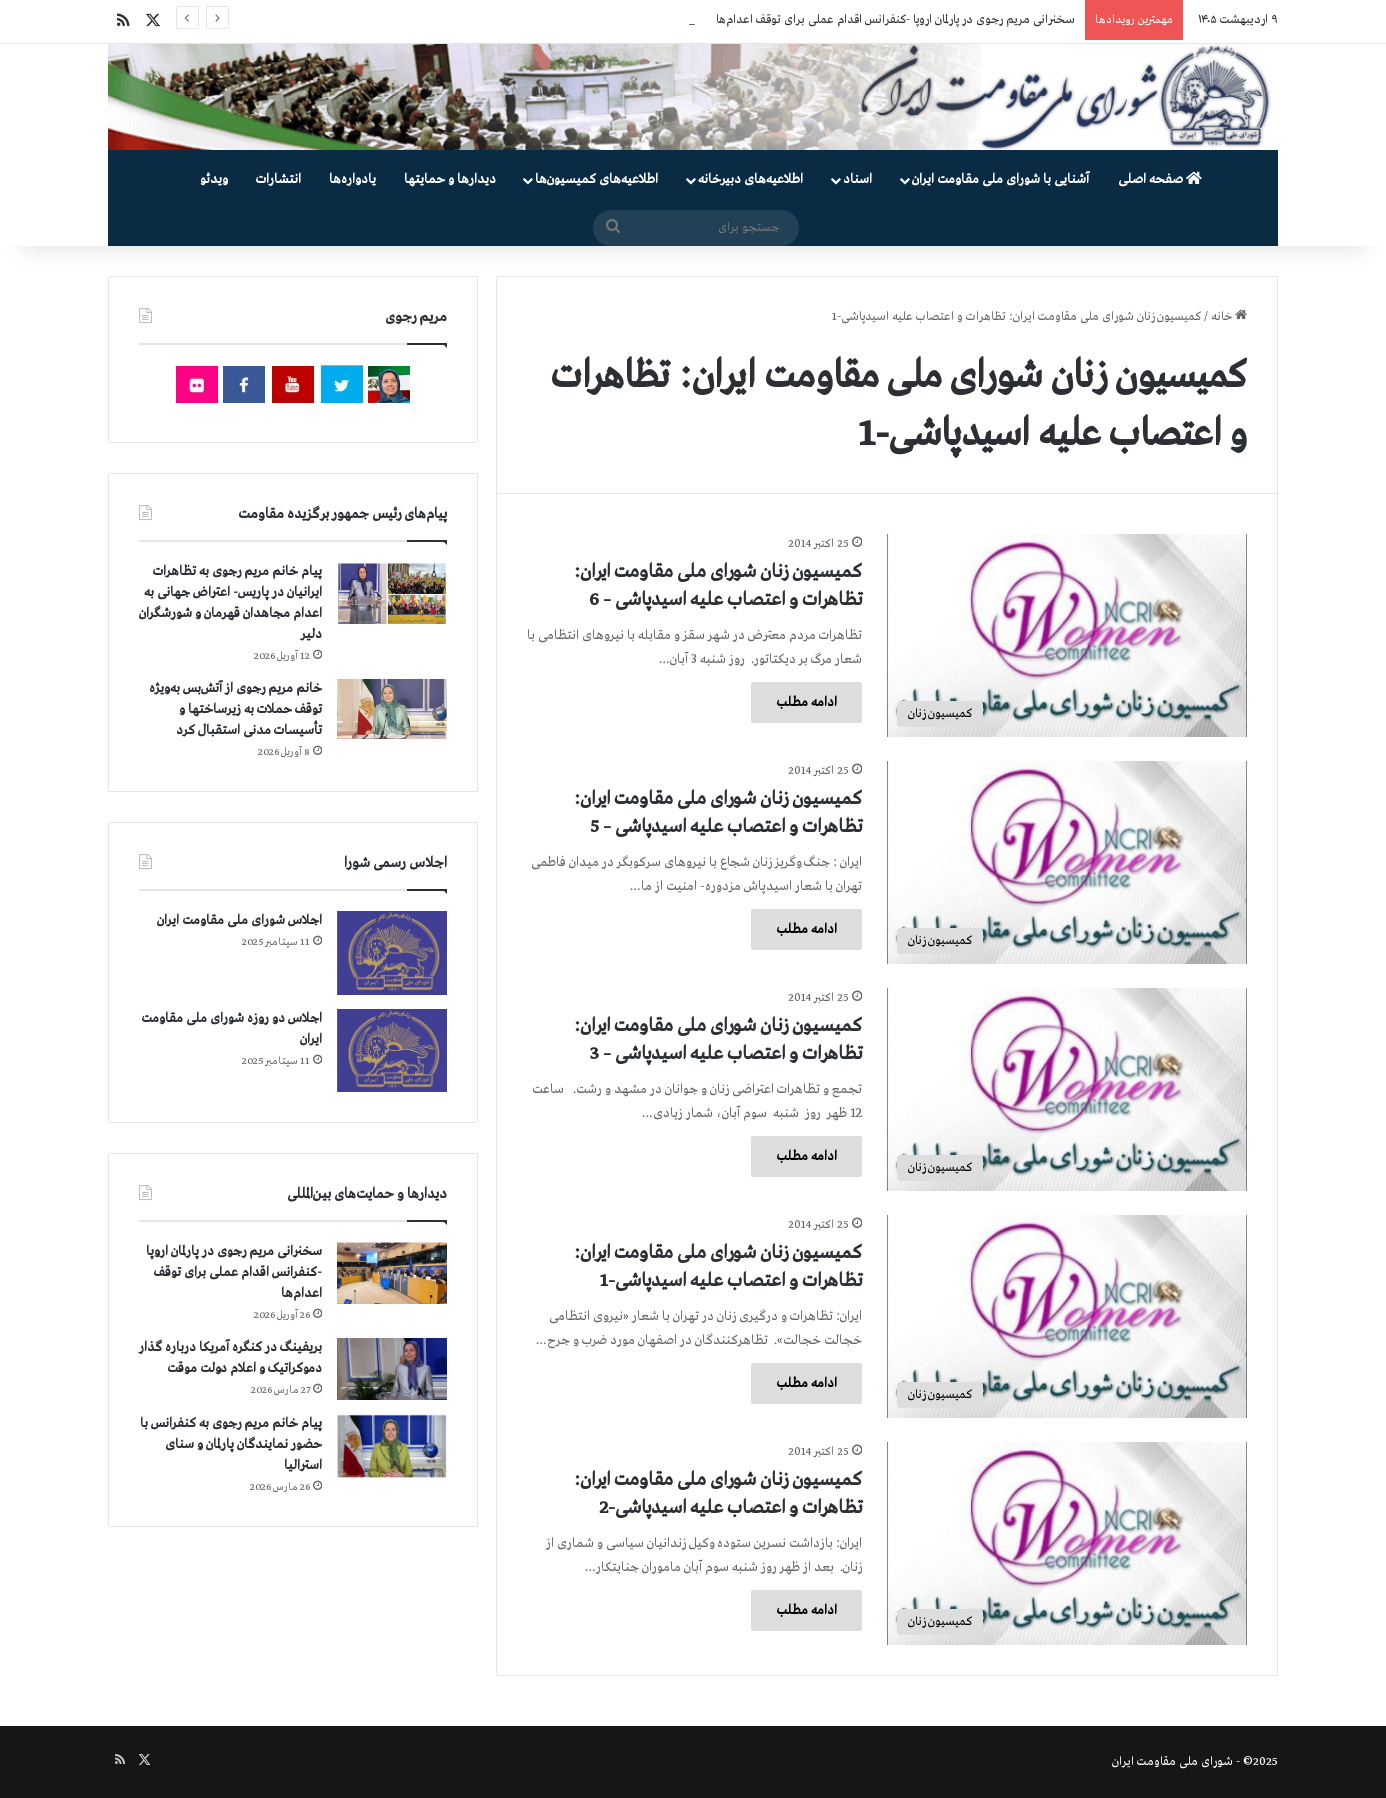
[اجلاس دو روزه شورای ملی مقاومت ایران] (392, 1050)
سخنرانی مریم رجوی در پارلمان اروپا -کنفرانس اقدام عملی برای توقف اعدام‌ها (895, 20)
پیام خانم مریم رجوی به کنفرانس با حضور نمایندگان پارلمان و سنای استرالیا (231, 1444)
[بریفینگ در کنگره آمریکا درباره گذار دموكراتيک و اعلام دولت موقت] (392, 1369)
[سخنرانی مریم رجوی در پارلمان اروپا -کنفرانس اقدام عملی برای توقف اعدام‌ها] (392, 1273)
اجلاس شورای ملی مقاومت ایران (239, 920)
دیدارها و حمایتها (450, 179)
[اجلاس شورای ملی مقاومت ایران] (392, 952)
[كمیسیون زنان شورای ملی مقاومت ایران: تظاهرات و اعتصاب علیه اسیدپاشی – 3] (1067, 1089)
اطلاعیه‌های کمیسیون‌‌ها (596, 179)
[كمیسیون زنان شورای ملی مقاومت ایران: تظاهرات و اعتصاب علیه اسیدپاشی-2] (1067, 1543)
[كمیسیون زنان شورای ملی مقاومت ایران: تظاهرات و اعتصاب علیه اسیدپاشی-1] (1067, 1316)
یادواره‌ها (352, 179)
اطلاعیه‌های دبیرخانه (750, 179)
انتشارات (278, 179)
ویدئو (214, 179)
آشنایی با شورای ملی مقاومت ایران (1000, 179)
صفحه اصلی (1160, 179)
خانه (1229, 317)
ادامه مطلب (806, 702)
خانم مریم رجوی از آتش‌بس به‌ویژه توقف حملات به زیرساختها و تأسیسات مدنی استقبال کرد (235, 709)
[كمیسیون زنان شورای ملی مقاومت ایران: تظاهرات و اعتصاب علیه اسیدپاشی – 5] (1067, 862)
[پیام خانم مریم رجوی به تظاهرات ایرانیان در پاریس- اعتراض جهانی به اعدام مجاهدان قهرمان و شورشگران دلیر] (392, 592)
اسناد (857, 179)
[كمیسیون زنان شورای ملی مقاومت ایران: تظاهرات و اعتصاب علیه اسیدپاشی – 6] (1067, 635)
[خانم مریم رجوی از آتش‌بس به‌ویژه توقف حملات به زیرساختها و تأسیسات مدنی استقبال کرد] (392, 709)
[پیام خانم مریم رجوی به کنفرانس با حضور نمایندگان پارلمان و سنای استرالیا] (392, 1446)
